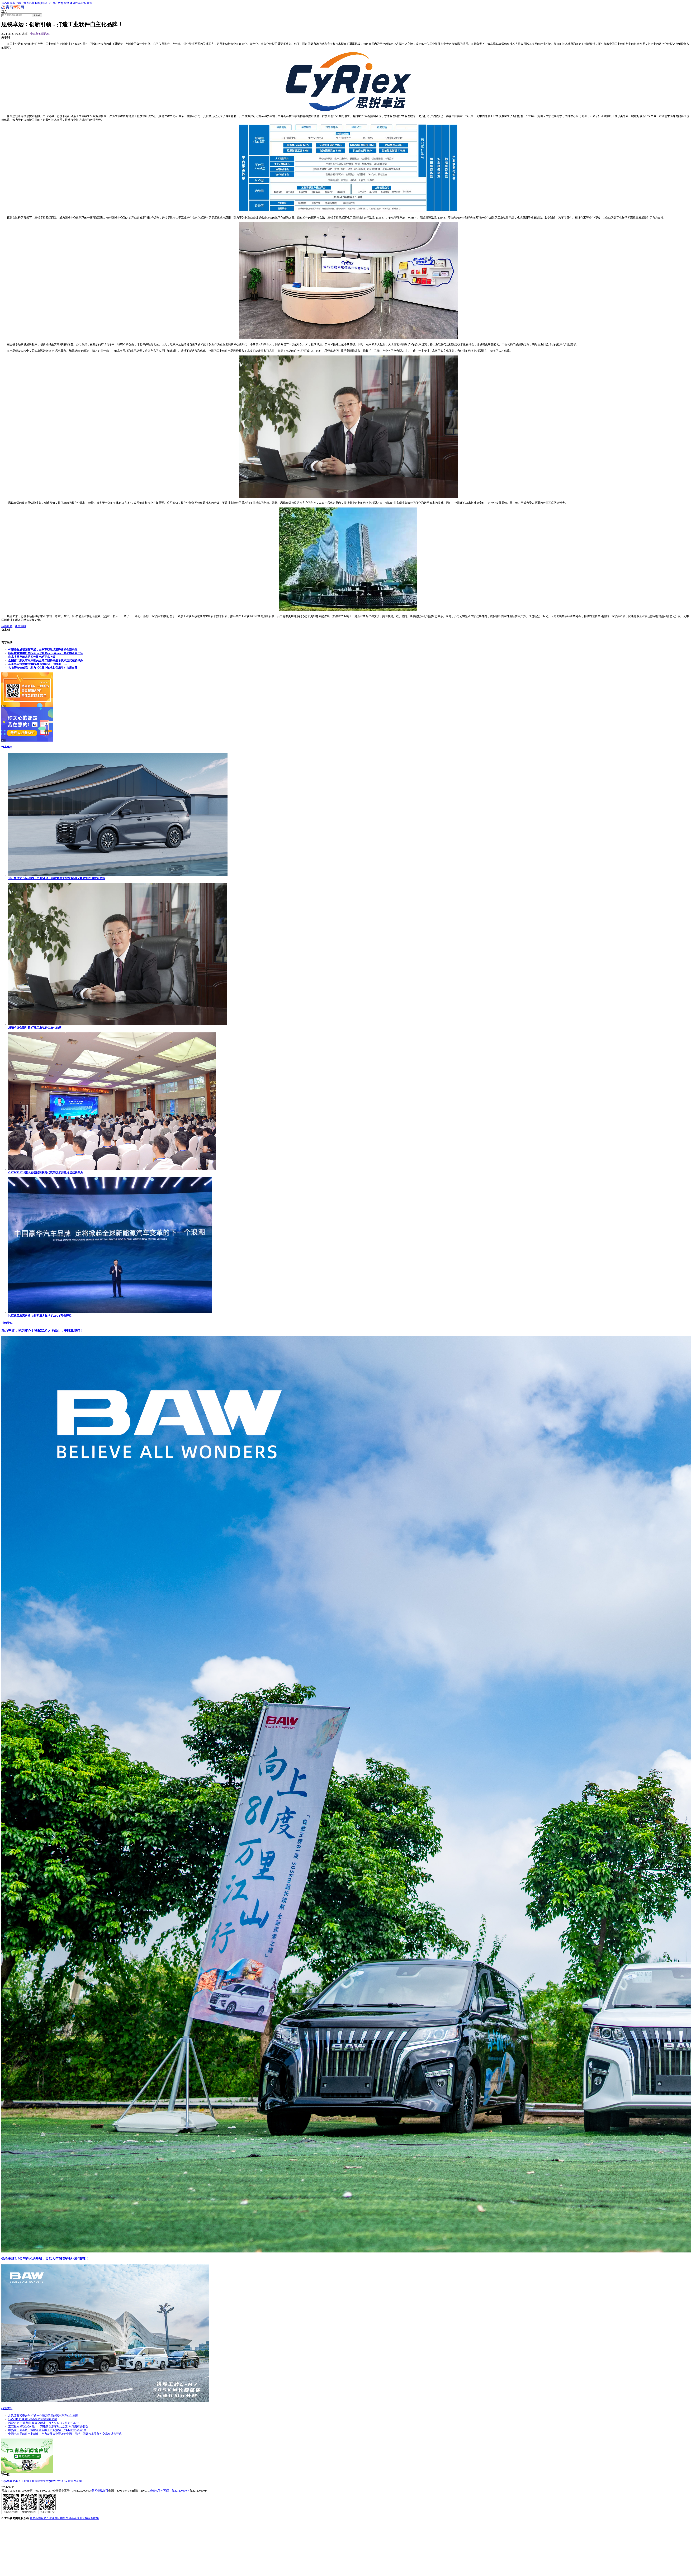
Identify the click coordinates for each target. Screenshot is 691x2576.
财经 (67, 3)
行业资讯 (6, 2408)
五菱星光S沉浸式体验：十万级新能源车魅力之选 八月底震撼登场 (48, 2426)
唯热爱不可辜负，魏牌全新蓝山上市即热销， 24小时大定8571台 (47, 2430)
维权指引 (65, 2518)
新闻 (43, 3)
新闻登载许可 (100, 2490)
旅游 (83, 3)
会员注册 (76, 2518)
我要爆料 (6, 626)
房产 (55, 3)
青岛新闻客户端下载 (13, 3)
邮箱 (96, 2518)
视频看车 (6, 1322)
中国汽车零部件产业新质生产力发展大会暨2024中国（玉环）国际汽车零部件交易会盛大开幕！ (66, 2433)
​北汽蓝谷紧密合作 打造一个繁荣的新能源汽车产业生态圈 (43, 2415)
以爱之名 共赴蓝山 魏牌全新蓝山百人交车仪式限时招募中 (43, 2422)
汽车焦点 (6, 747)
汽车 (78, 3)
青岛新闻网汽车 (40, 33)
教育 (60, 3)
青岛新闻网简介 (39, 2518)
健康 (72, 3)
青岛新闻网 (33, 3)
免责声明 (20, 626)
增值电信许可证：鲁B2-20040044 (169, 2490)
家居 (89, 3)
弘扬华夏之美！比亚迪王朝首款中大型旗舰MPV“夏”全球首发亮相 (41, 2481)
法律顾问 (54, 2518)
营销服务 (87, 2518)
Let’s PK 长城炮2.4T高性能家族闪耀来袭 (32, 2419)
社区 (49, 3)
